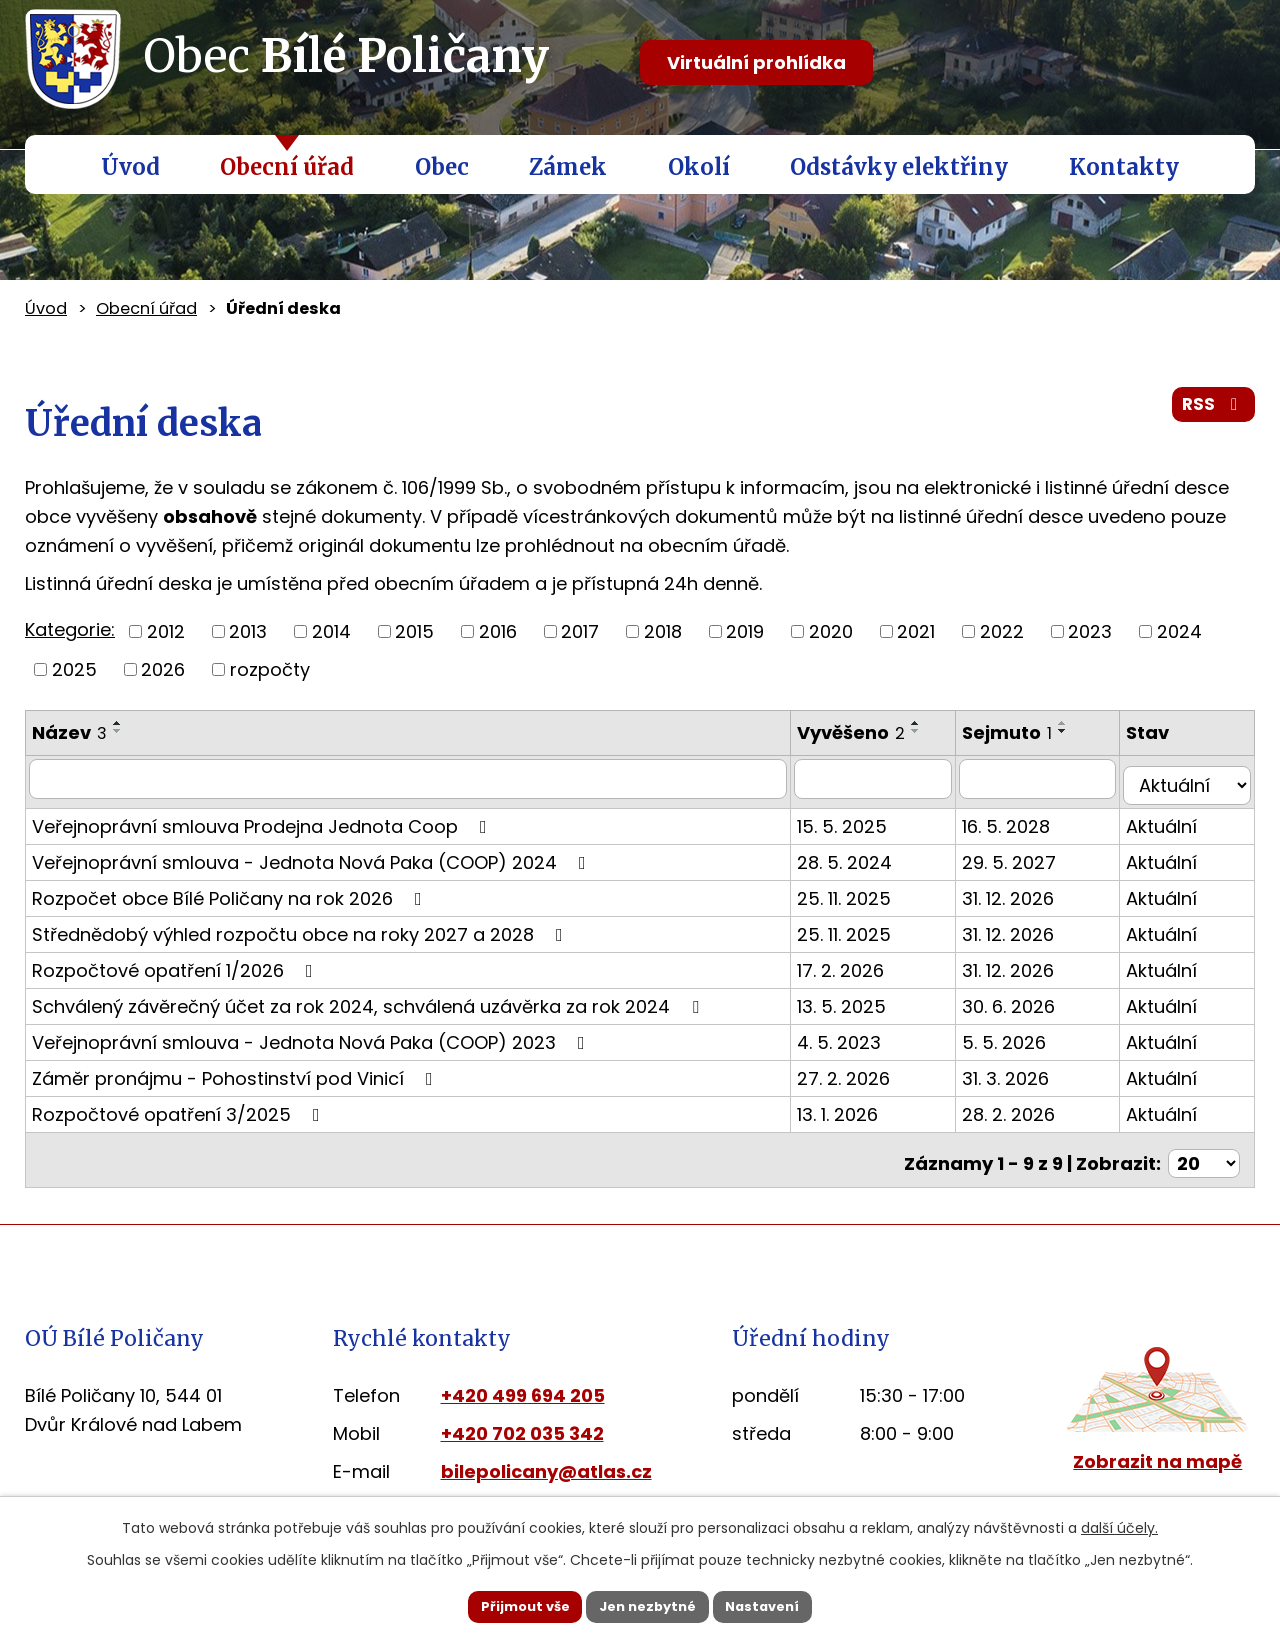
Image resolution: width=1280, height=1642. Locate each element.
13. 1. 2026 (856, 1106)
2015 (414, 631)
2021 (916, 631)
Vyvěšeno (870, 732)
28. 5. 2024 (863, 854)
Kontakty (1124, 167)
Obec (442, 167)
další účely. (1119, 1525)
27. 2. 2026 (862, 1070)
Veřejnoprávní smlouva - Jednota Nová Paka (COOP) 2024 (313, 854)
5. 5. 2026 (1024, 1034)
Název (69, 732)
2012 (166, 631)
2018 (663, 631)
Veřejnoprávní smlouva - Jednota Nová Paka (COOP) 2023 (312, 1034)
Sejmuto (1027, 732)
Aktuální (1172, 818)
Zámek (568, 167)
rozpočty (270, 669)
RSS (1212, 411)
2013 (248, 631)
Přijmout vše (501, 1605)
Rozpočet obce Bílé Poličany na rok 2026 (231, 890)
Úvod (130, 167)
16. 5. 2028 (1026, 818)
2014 (331, 631)
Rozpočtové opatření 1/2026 (176, 962)
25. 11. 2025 (863, 890)
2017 (580, 631)
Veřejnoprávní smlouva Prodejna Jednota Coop (263, 818)
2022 (1002, 631)
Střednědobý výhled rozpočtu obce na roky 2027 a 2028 (301, 926)
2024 (1179, 631)
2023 (1090, 631)
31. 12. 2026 (1028, 890)
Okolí (699, 167)
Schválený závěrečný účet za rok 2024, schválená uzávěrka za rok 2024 (369, 998)
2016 (498, 631)
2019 (745, 631)
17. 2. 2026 (859, 962)
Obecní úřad (287, 167)
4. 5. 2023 (858, 1034)
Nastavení (786, 1605)
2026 (163, 669)
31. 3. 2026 (1025, 1070)
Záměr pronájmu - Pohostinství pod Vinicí (236, 1070)
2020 (831, 631)
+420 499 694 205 (523, 1380)
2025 (74, 669)
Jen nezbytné (647, 1605)
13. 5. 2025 (860, 998)
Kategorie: (70, 629)
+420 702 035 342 (522, 1418)
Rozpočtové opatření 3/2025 (180, 1106)
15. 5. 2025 (861, 818)
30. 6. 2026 (1028, 998)
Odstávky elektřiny (899, 167)
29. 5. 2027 (1029, 854)
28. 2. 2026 (1028, 1106)
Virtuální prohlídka (756, 62)
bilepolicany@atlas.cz (546, 1456)
